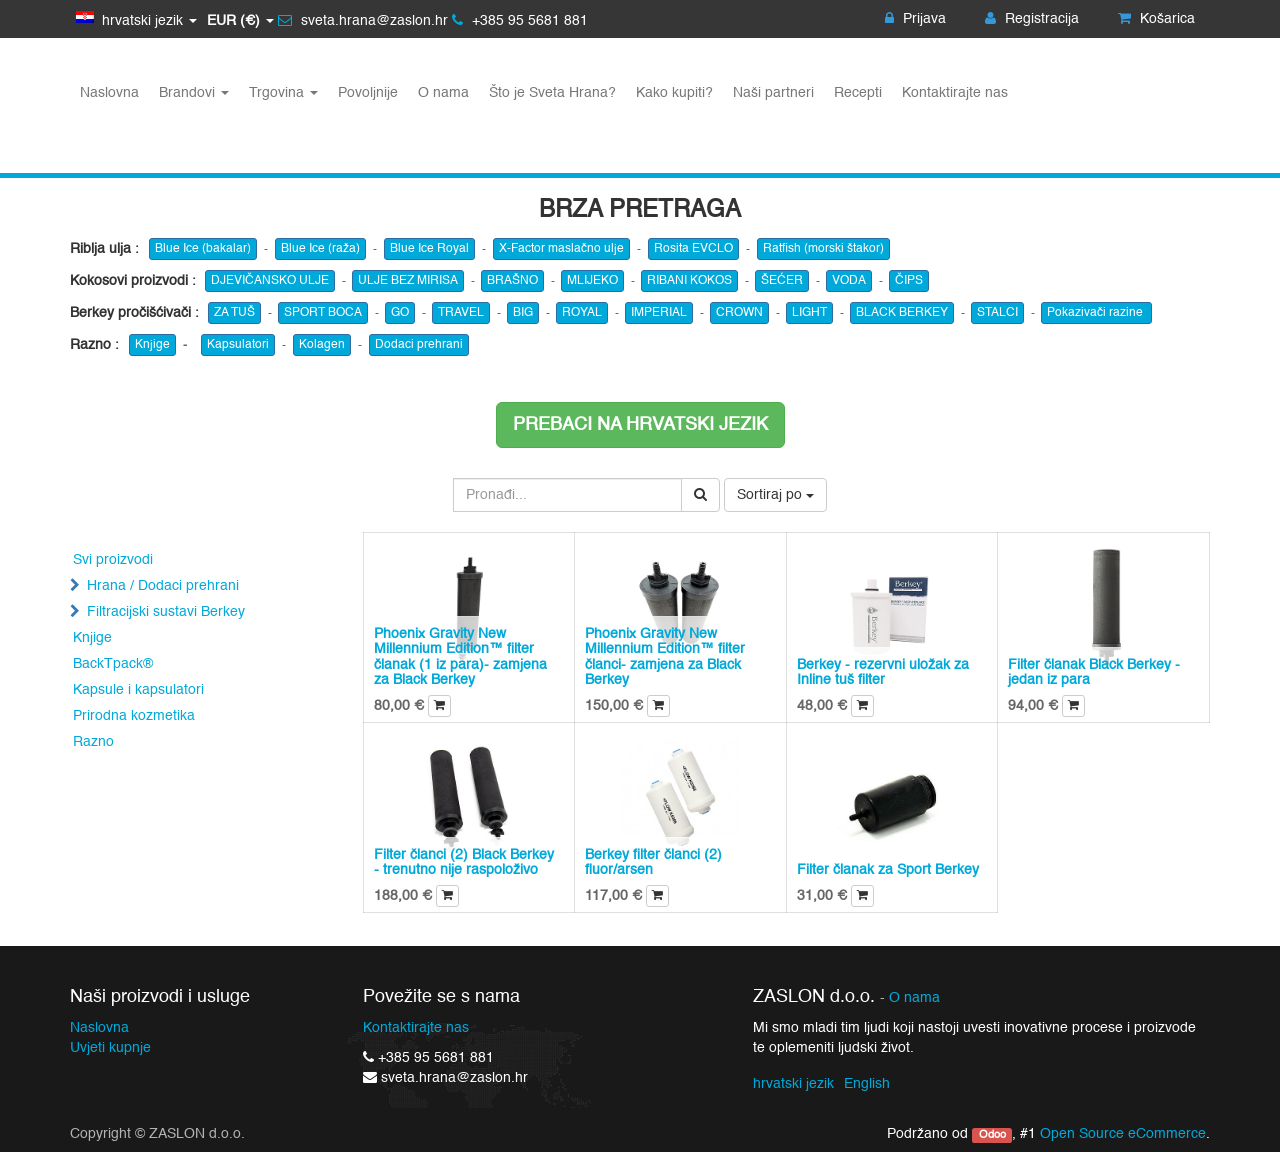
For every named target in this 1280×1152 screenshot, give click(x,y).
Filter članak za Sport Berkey (888, 870)
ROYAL (582, 313)
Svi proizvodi (113, 560)
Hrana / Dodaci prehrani (163, 586)
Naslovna (99, 1028)
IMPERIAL (659, 313)
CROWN (739, 313)
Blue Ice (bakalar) (203, 249)
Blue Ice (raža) (320, 249)
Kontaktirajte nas (416, 1028)
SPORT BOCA (323, 313)
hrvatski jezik (793, 1084)
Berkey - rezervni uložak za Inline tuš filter (883, 672)
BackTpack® (113, 664)
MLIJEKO (592, 281)
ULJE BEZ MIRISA (408, 281)
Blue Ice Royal (429, 249)
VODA (849, 281)
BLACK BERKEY (902, 313)
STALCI (997, 313)
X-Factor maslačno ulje (561, 249)
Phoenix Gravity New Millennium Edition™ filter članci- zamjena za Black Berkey (665, 657)
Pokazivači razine (1096, 313)
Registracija (1032, 19)
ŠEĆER (782, 281)
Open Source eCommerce (1123, 1134)
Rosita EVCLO (693, 249)
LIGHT (809, 313)
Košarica (1156, 19)
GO (400, 313)
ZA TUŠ (234, 313)
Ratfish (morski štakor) (823, 249)
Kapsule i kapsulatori (138, 690)
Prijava (915, 19)
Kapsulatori (238, 345)
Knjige (152, 345)
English (867, 1084)
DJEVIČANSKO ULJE (270, 281)
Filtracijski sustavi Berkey (166, 612)
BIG (523, 313)
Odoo (992, 1135)
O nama (914, 998)
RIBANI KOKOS (689, 281)
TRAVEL (461, 313)
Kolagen (322, 345)
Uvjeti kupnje (110, 1048)
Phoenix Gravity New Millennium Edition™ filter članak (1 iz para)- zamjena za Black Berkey (460, 657)
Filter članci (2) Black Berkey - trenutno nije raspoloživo (464, 862)
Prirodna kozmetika (134, 716)
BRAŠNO (512, 281)
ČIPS (909, 281)
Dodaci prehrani (419, 345)
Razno (93, 742)
